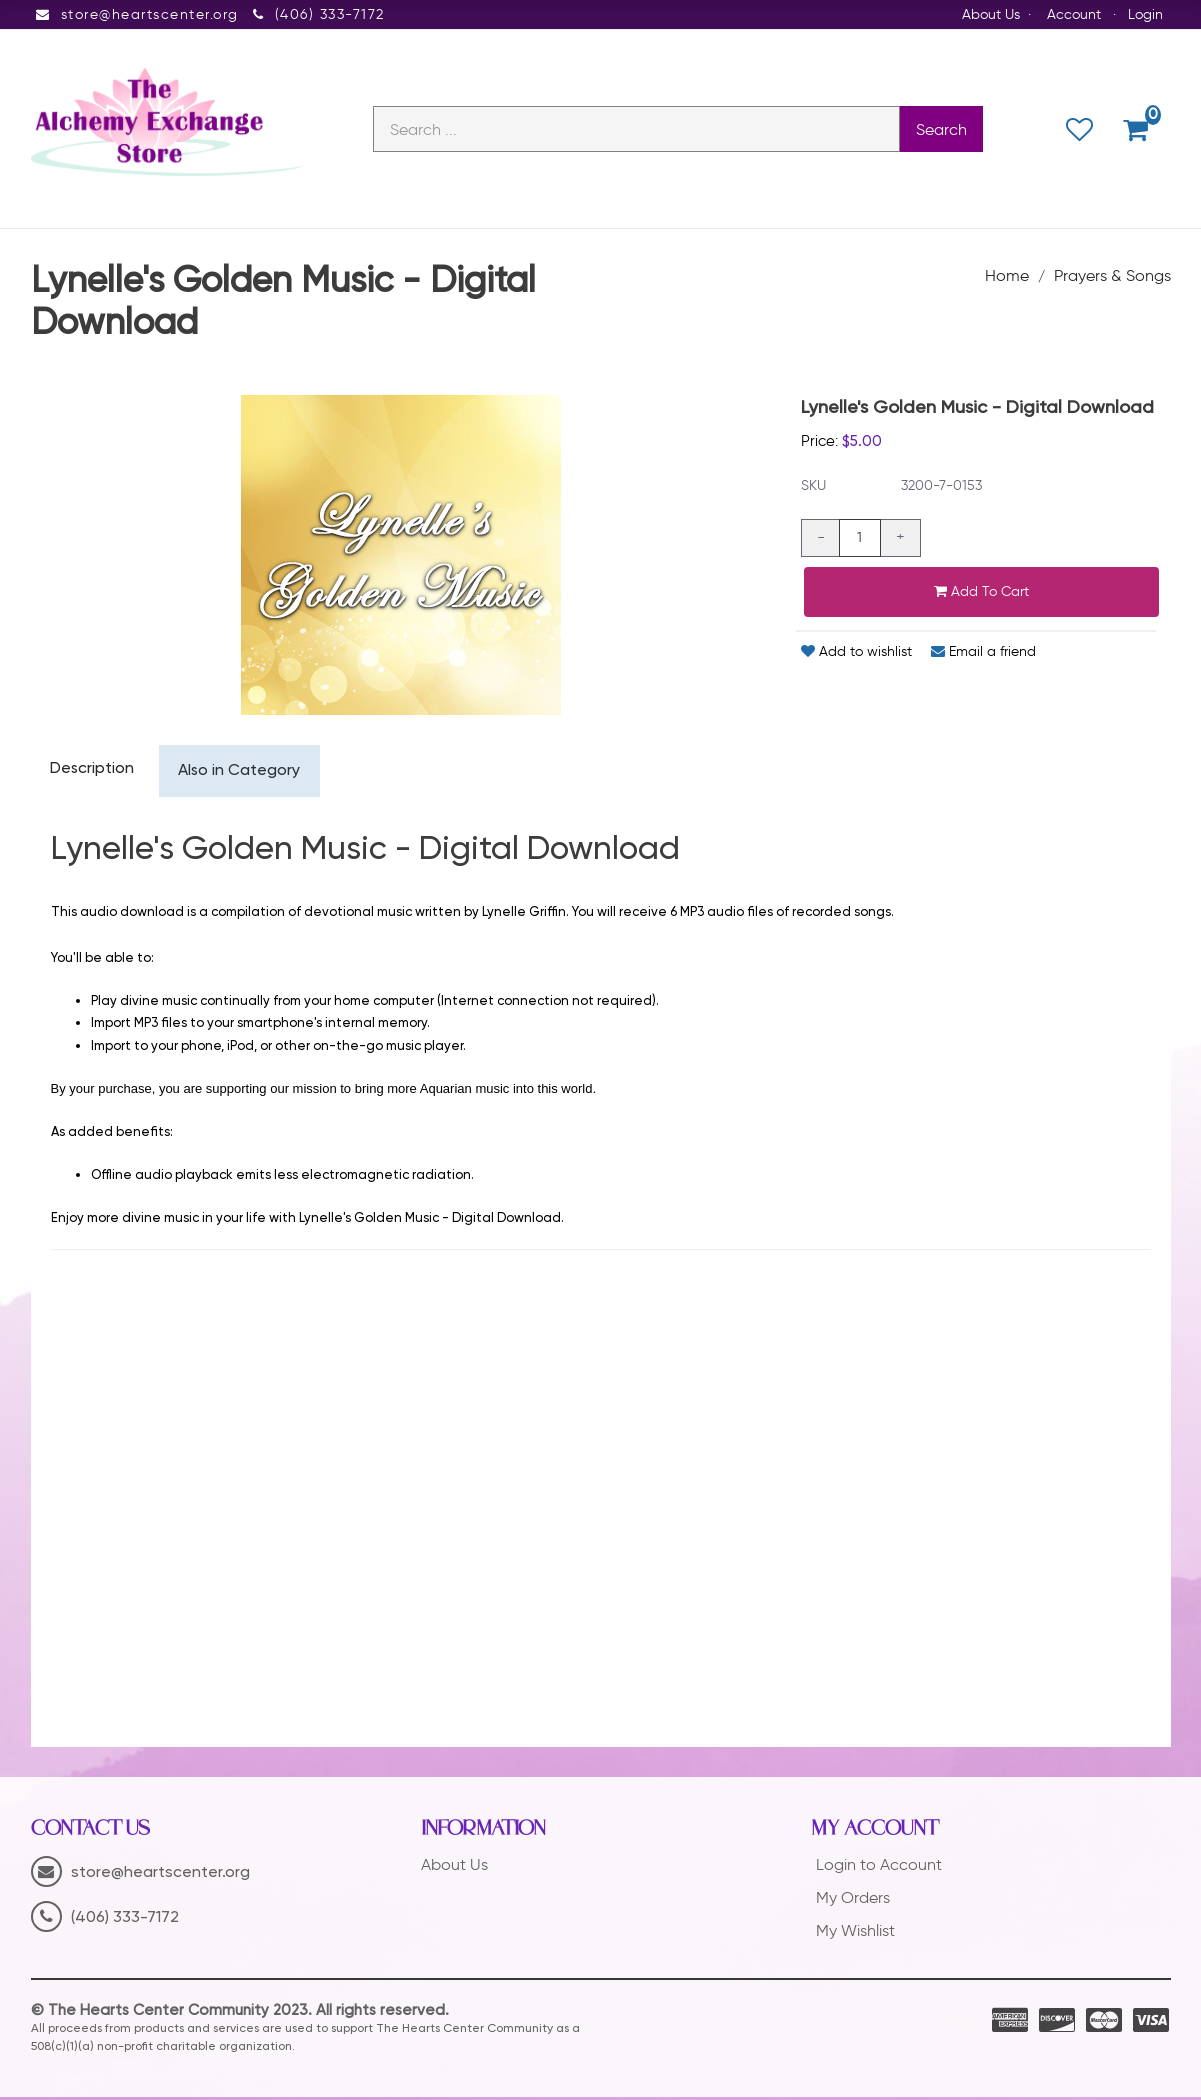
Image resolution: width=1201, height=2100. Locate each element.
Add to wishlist (856, 653)
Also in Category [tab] (242, 774)
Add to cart (981, 593)
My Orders (853, 1900)
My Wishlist (855, 1933)
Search (941, 130)
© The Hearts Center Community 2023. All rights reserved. (240, 2013)
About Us (991, 14)
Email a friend (983, 653)
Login (1145, 14)
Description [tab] (93, 772)
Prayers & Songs (1112, 277)
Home (1007, 277)
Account (1074, 14)
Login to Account (879, 1868)
